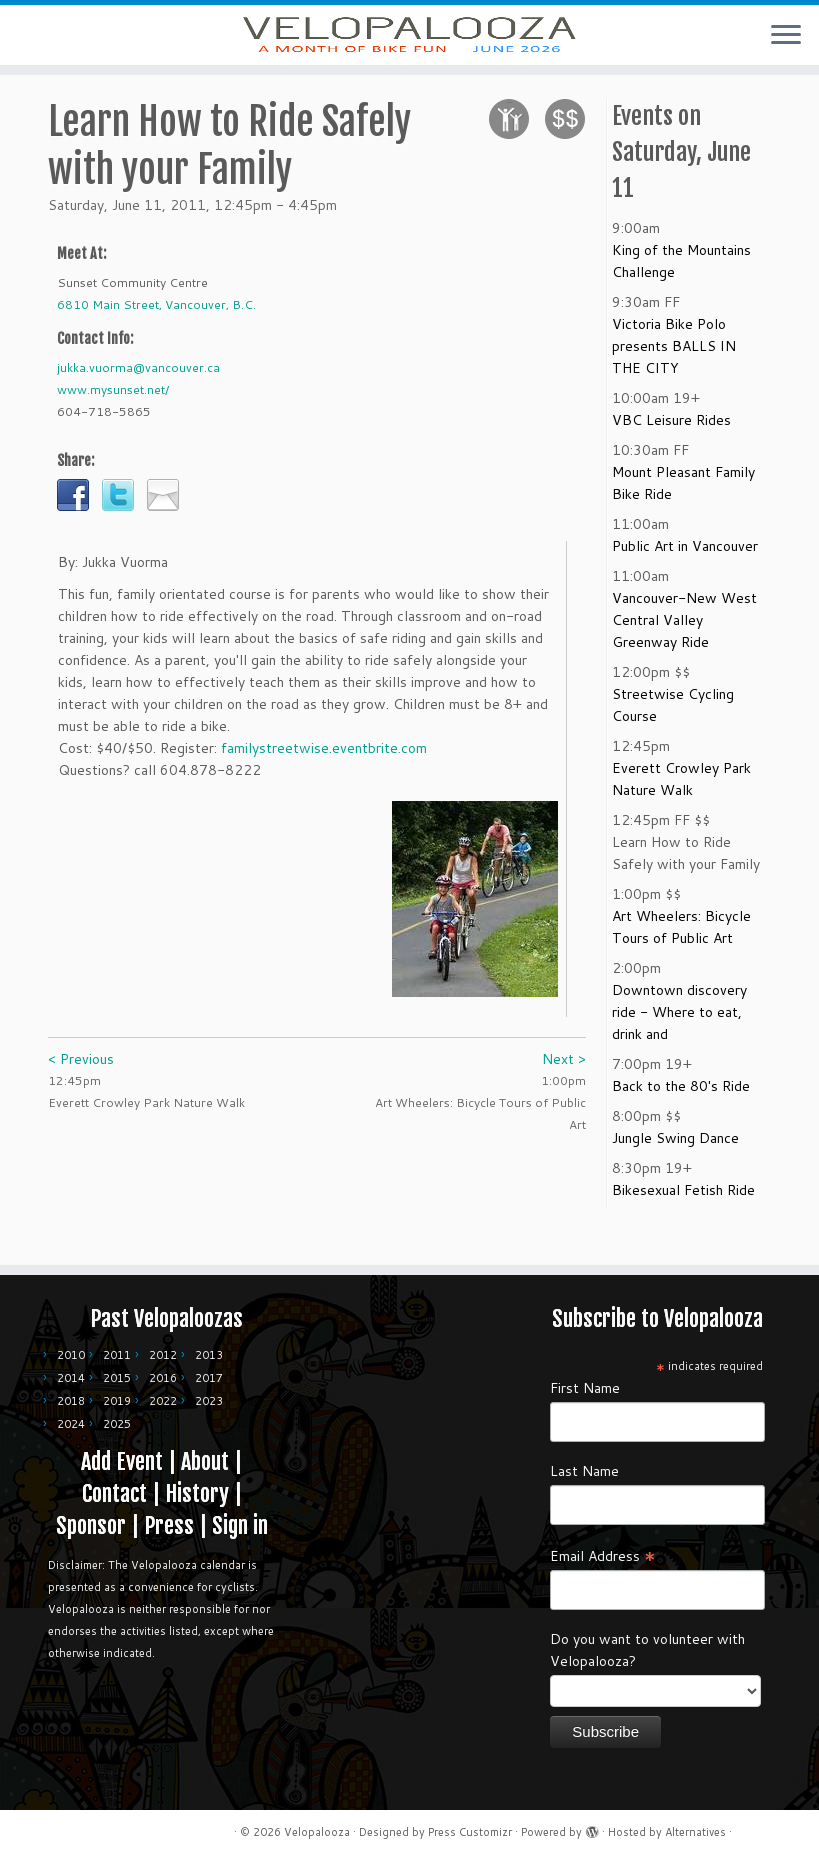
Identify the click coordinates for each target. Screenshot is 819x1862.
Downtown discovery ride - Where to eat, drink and (679, 1040)
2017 (209, 1378)
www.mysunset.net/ (113, 417)
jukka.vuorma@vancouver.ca (138, 395)
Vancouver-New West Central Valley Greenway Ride (684, 648)
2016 (163, 1378)
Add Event (122, 1461)
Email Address (603, 1555)
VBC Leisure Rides (671, 448)
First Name (585, 1388)
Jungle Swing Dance (675, 1166)
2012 (163, 1355)
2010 (71, 1355)
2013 (209, 1355)
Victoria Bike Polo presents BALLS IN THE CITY (674, 374)
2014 (71, 1378)
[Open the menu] (786, 36)
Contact (114, 1493)
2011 (117, 1355)
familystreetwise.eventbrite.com (324, 776)
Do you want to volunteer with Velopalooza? (647, 1650)
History (197, 1493)
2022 (163, 1401)
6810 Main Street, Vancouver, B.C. (156, 332)
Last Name (584, 1471)
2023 (209, 1401)
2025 (117, 1424)
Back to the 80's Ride (681, 1114)
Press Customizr (470, 1832)
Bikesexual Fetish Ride (683, 1218)
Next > (564, 1087)
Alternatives (695, 1832)
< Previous (81, 1087)
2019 (117, 1401)
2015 (117, 1378)
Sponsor (91, 1525)
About (205, 1461)
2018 (71, 1401)
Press (169, 1525)
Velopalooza (317, 1832)
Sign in (240, 1525)
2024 (71, 1424)
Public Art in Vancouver (685, 574)
